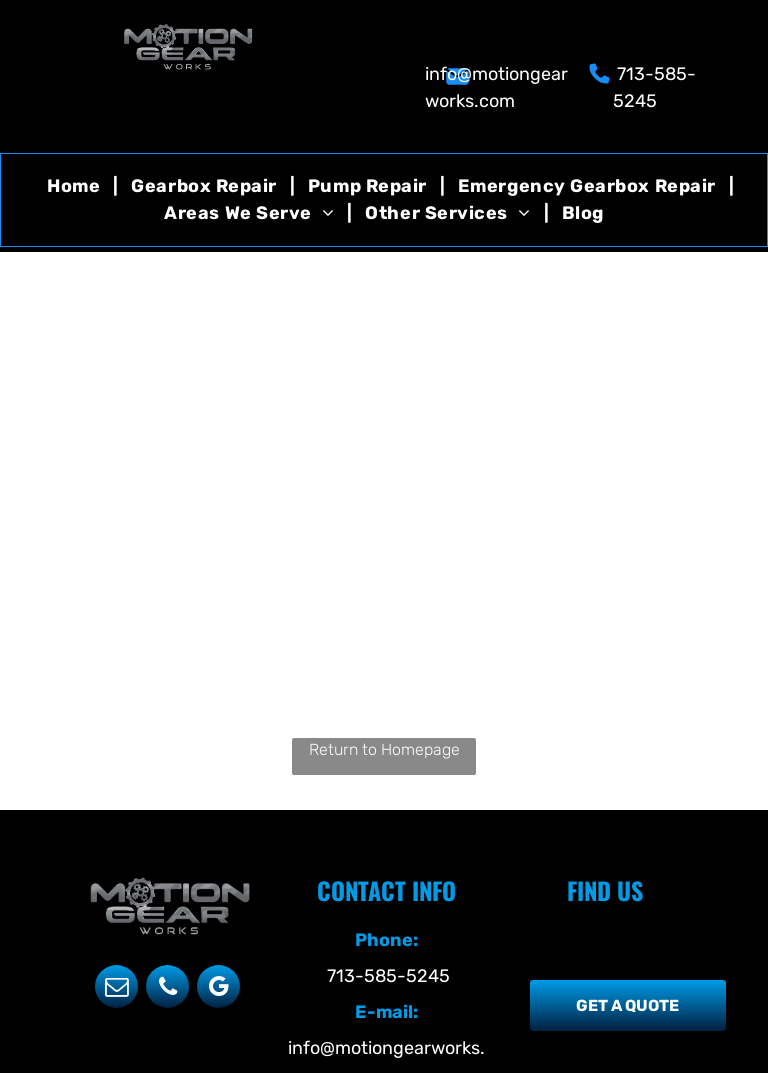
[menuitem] (76, 186)
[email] (116, 989)
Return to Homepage (384, 749)
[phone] (167, 989)
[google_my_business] (218, 989)
